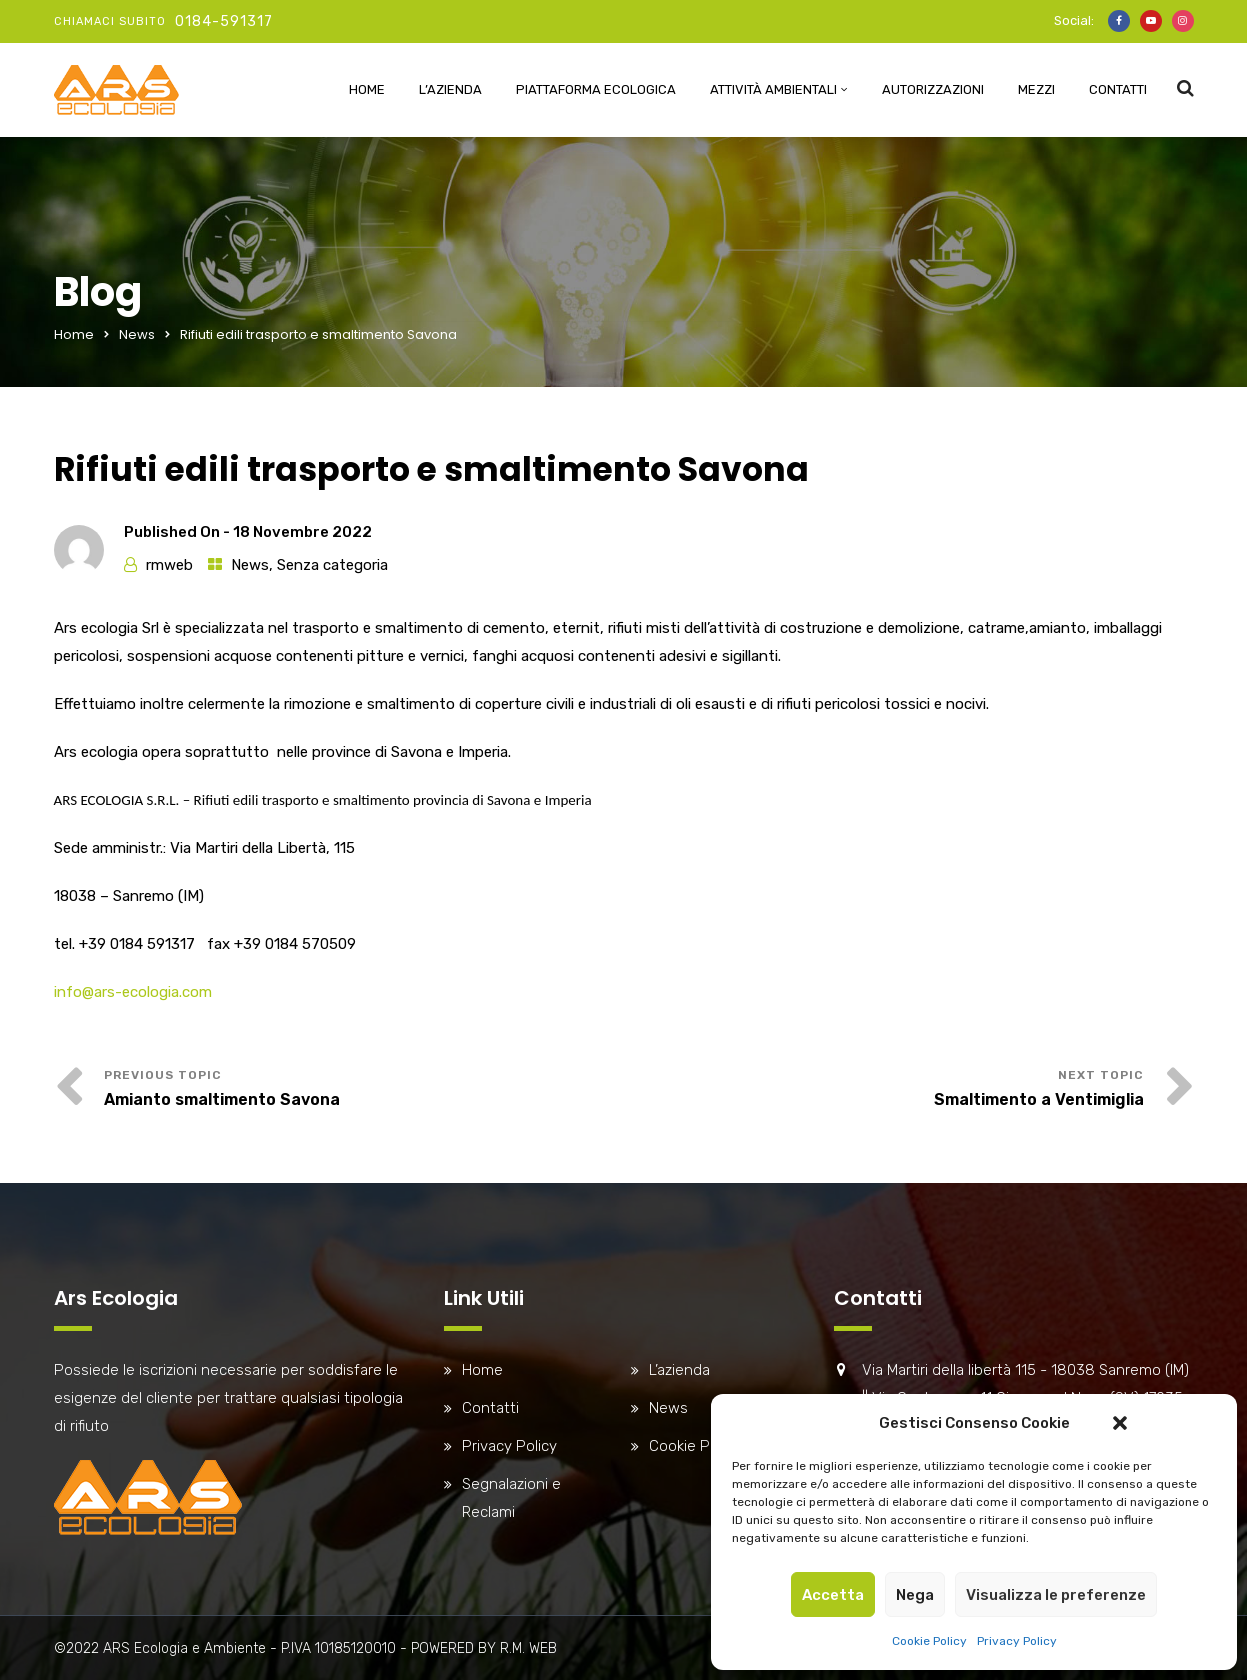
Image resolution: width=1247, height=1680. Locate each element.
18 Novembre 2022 (302, 532)
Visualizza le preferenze (1056, 1595)
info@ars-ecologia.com (133, 992)
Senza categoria (332, 565)
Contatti (1118, 89)
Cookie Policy (929, 1641)
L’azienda (450, 89)
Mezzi (1036, 89)
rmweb (169, 565)
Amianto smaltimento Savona (222, 1099)
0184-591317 (224, 21)
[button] (1120, 1423)
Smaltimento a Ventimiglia (1039, 1099)
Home (367, 89)
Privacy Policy (1017, 1641)
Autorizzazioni (933, 89)
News (137, 334)
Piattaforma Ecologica (596, 89)
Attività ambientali (773, 89)
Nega (915, 1595)
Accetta (833, 1595)
